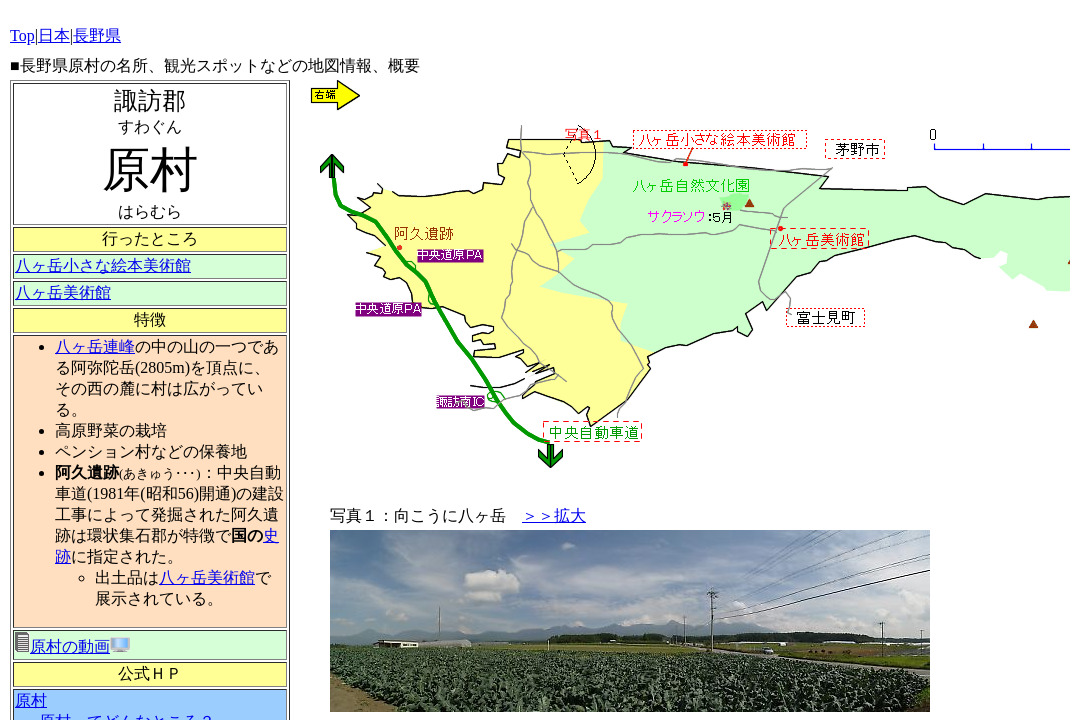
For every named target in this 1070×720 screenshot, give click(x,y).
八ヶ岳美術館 (63, 292)
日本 (54, 35)
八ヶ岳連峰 (95, 346)
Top (22, 35)
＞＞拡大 (554, 515)
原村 (31, 700)
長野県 (97, 35)
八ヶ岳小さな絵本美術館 (103, 265)
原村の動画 (62, 646)
